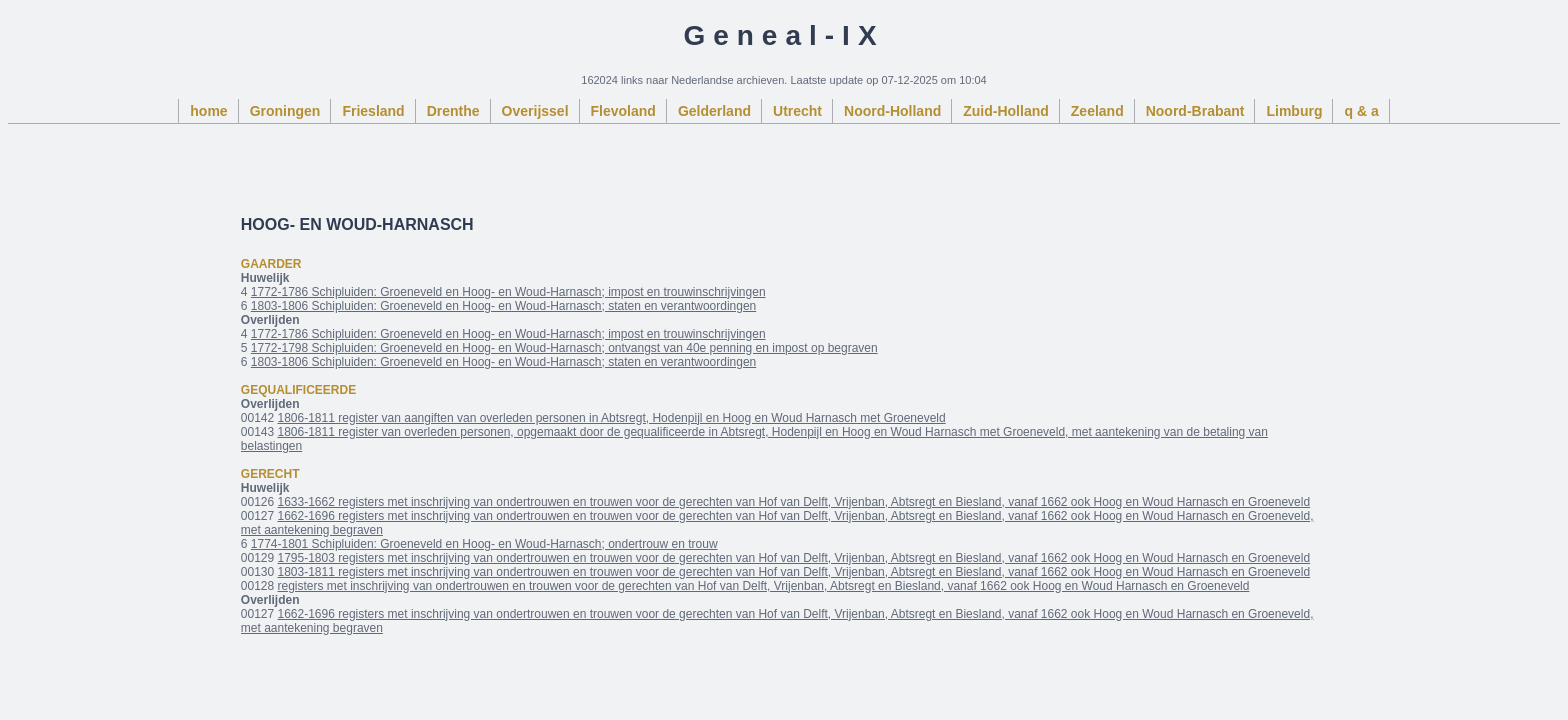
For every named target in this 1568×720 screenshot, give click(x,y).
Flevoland (623, 111)
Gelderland (714, 111)
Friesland (373, 111)
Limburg (1294, 111)
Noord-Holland (892, 111)
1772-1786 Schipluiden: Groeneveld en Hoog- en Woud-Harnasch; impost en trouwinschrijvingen (508, 292)
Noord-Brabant (1195, 111)
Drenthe (453, 111)
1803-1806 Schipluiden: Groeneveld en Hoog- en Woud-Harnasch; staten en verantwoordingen (503, 306)
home (208, 111)
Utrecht (797, 111)
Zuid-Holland (1006, 111)
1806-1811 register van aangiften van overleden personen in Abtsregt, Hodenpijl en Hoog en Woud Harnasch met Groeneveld (612, 418)
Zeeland (1097, 111)
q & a (1361, 111)
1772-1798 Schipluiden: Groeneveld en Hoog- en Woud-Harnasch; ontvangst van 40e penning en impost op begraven (564, 348)
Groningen (285, 111)
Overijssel (535, 111)
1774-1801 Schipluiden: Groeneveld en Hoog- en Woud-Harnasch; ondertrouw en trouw (484, 544)
